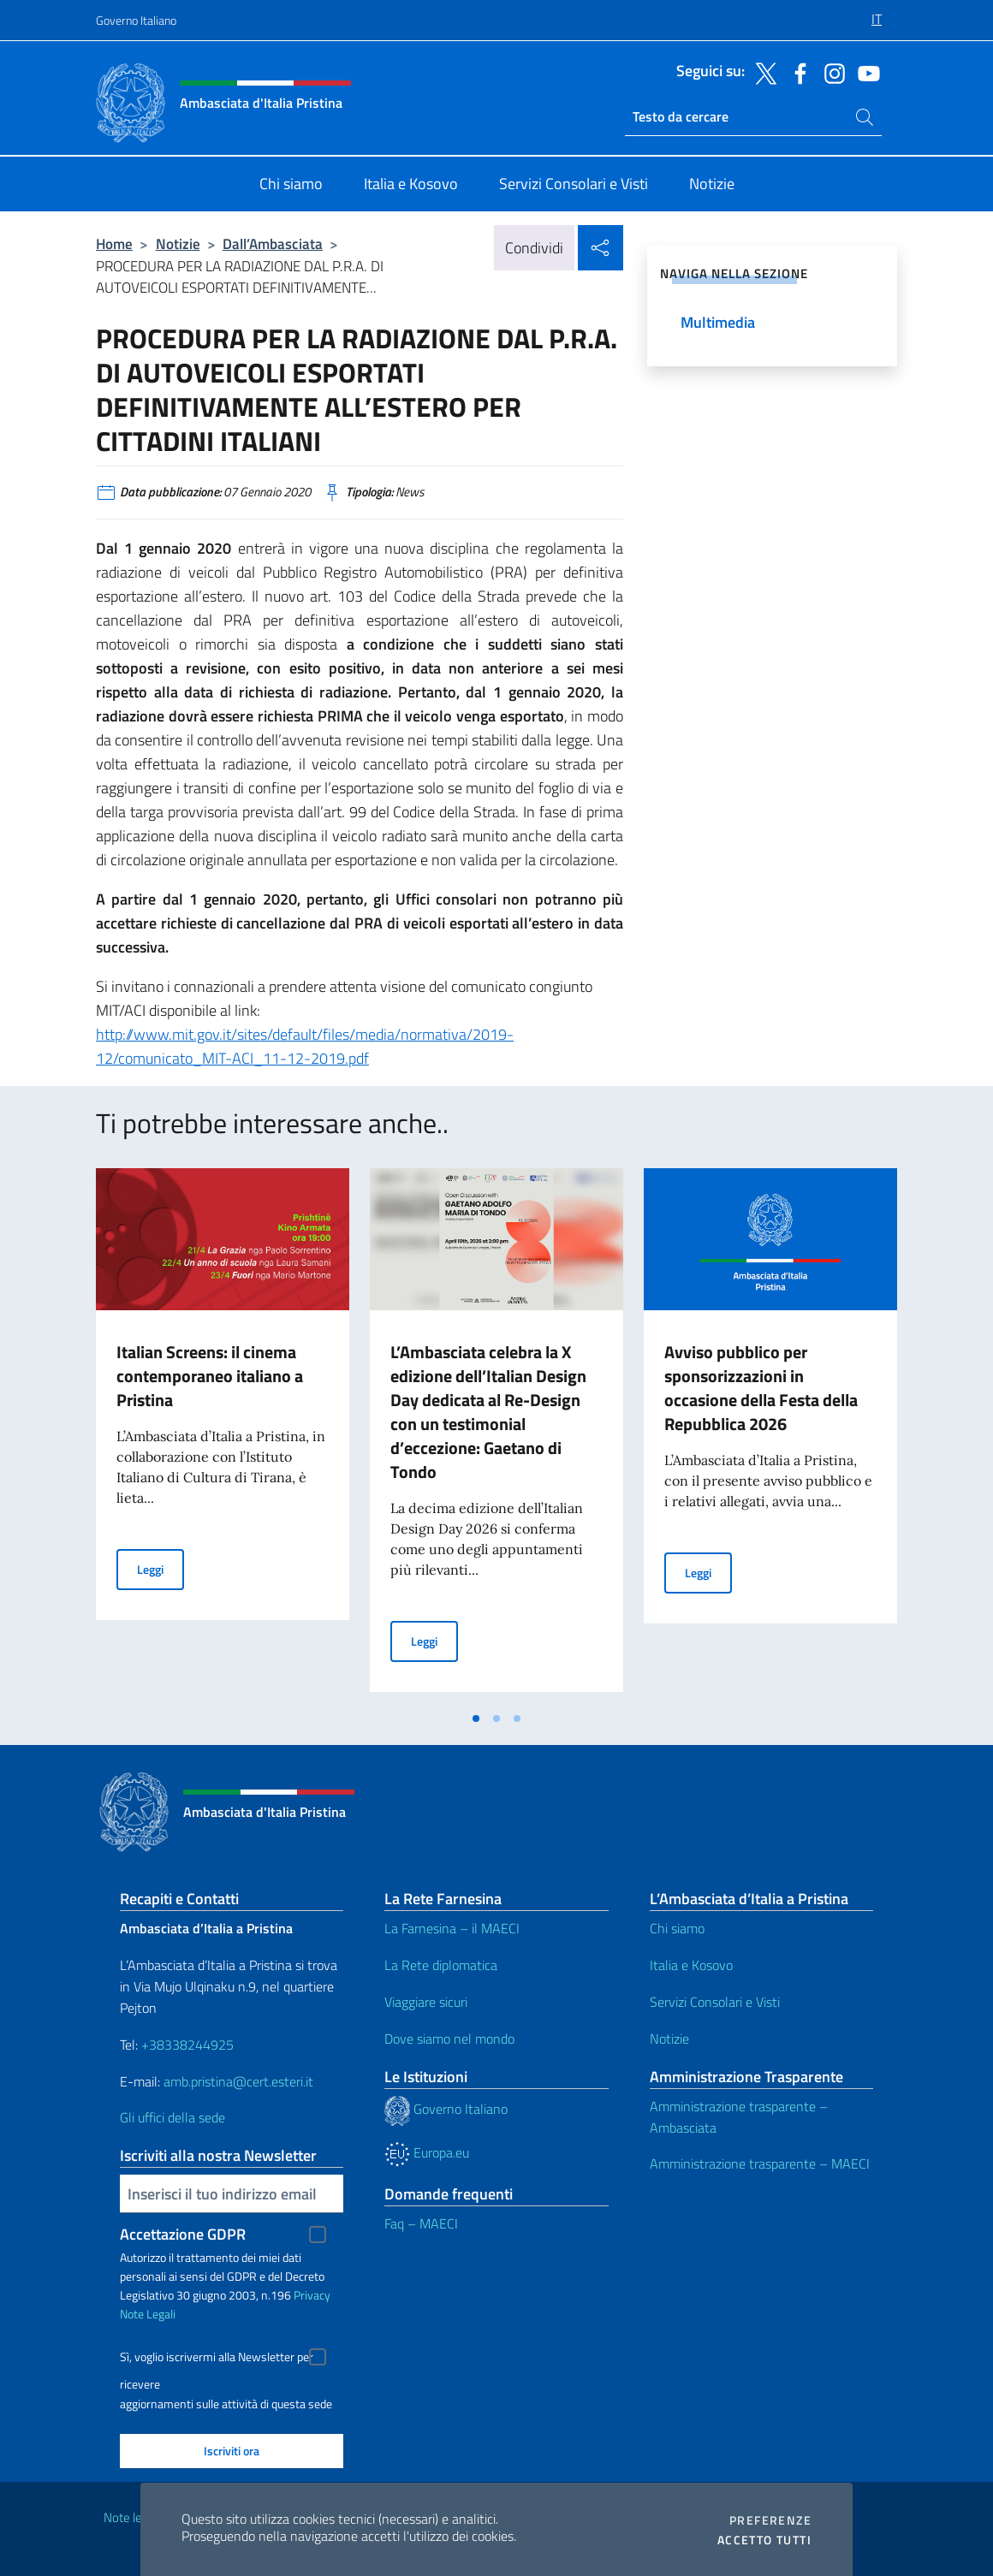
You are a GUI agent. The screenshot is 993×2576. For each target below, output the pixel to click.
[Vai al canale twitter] (762, 72)
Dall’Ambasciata (273, 243)
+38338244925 (187, 2044)
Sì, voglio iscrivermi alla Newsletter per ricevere (216, 2359)
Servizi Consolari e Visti (715, 2001)
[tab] (476, 1718)
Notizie (178, 243)
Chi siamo (677, 1928)
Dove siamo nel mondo (449, 2038)
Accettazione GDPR (183, 2234)
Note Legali (147, 2314)
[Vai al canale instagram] (830, 72)
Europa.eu (426, 2152)
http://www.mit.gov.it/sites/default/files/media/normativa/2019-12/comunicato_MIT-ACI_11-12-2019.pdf (305, 1046)
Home (114, 243)
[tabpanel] (222, 1435)
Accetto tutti (764, 2540)
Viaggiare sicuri (425, 2001)
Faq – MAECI (421, 2223)
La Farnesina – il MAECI (452, 1928)
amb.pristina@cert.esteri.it (240, 2081)
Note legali (132, 2517)
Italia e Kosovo (691, 1965)
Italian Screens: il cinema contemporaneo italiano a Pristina (209, 1375)
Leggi (160, 1568)
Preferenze (770, 2520)
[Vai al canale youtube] (864, 72)
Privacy (312, 2295)
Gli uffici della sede (172, 2117)
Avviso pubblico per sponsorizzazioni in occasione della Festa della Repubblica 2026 (761, 1387)
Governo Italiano (136, 20)
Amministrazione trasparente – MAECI (760, 2163)
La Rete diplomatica (440, 1965)
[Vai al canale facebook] (796, 72)
